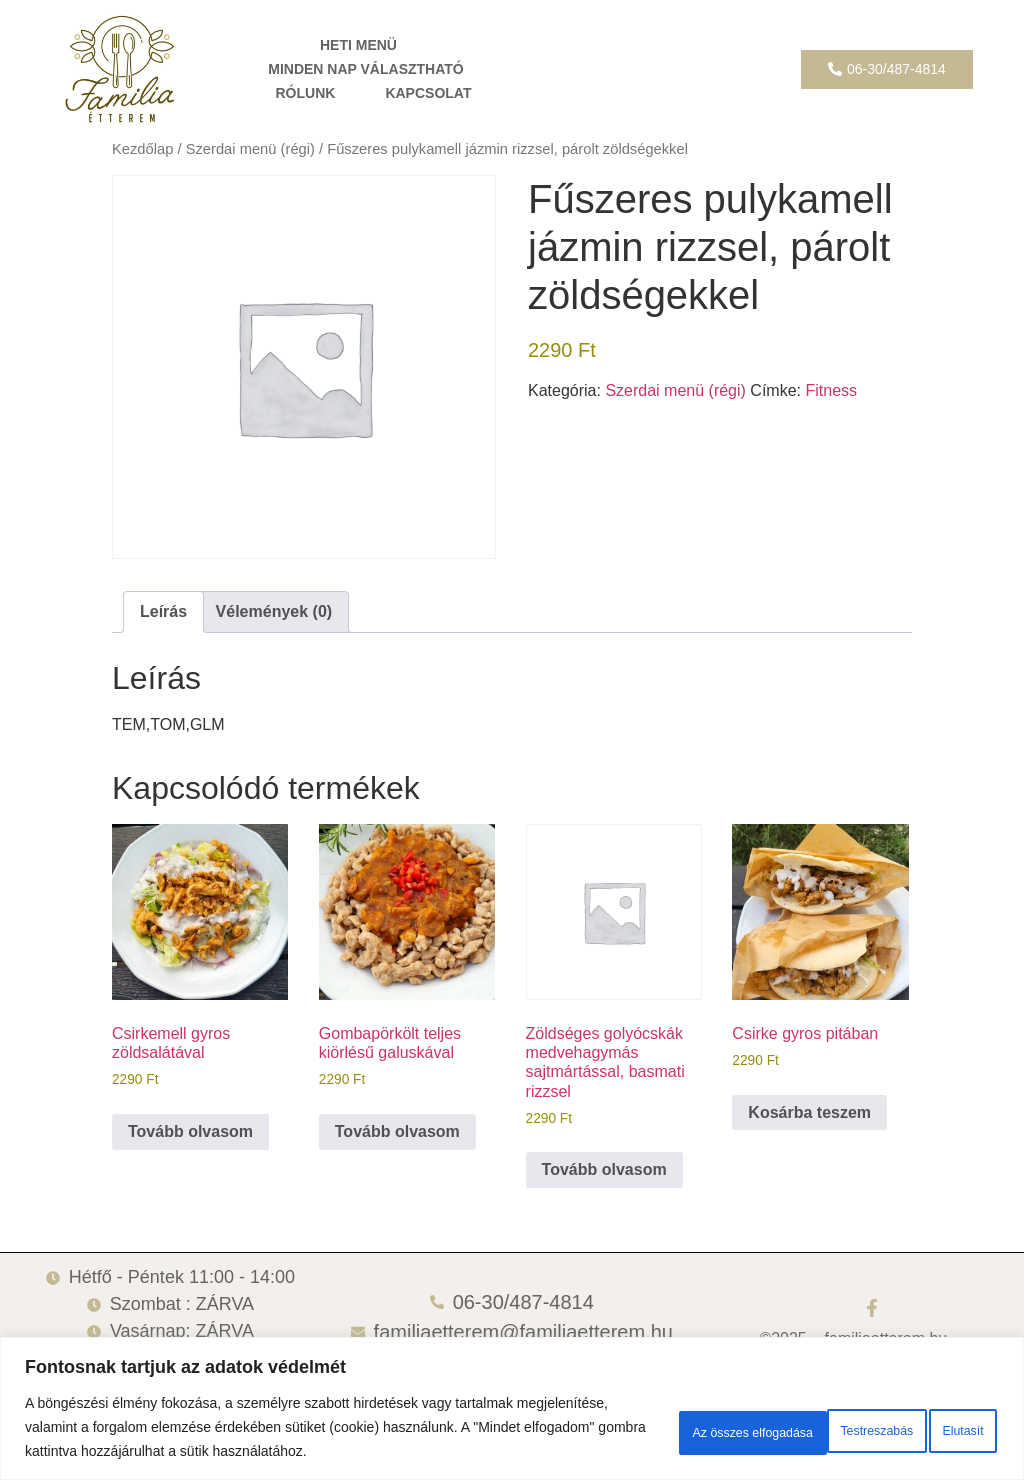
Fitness (831, 390)
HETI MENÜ (358, 45)
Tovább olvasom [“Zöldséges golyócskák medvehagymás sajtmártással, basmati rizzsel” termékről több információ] (604, 1169)
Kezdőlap (142, 149)
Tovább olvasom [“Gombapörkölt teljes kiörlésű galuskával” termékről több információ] (397, 1131)
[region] (512, 1396)
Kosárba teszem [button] (809, 1112)
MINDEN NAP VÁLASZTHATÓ (365, 69)
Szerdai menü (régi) (250, 149)
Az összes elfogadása (902, 1415)
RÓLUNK (305, 93)
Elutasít (744, 1415)
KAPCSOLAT (428, 93)
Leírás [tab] (163, 611)
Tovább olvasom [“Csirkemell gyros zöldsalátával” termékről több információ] (190, 1131)
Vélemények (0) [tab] (274, 611)
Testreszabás (614, 1415)
